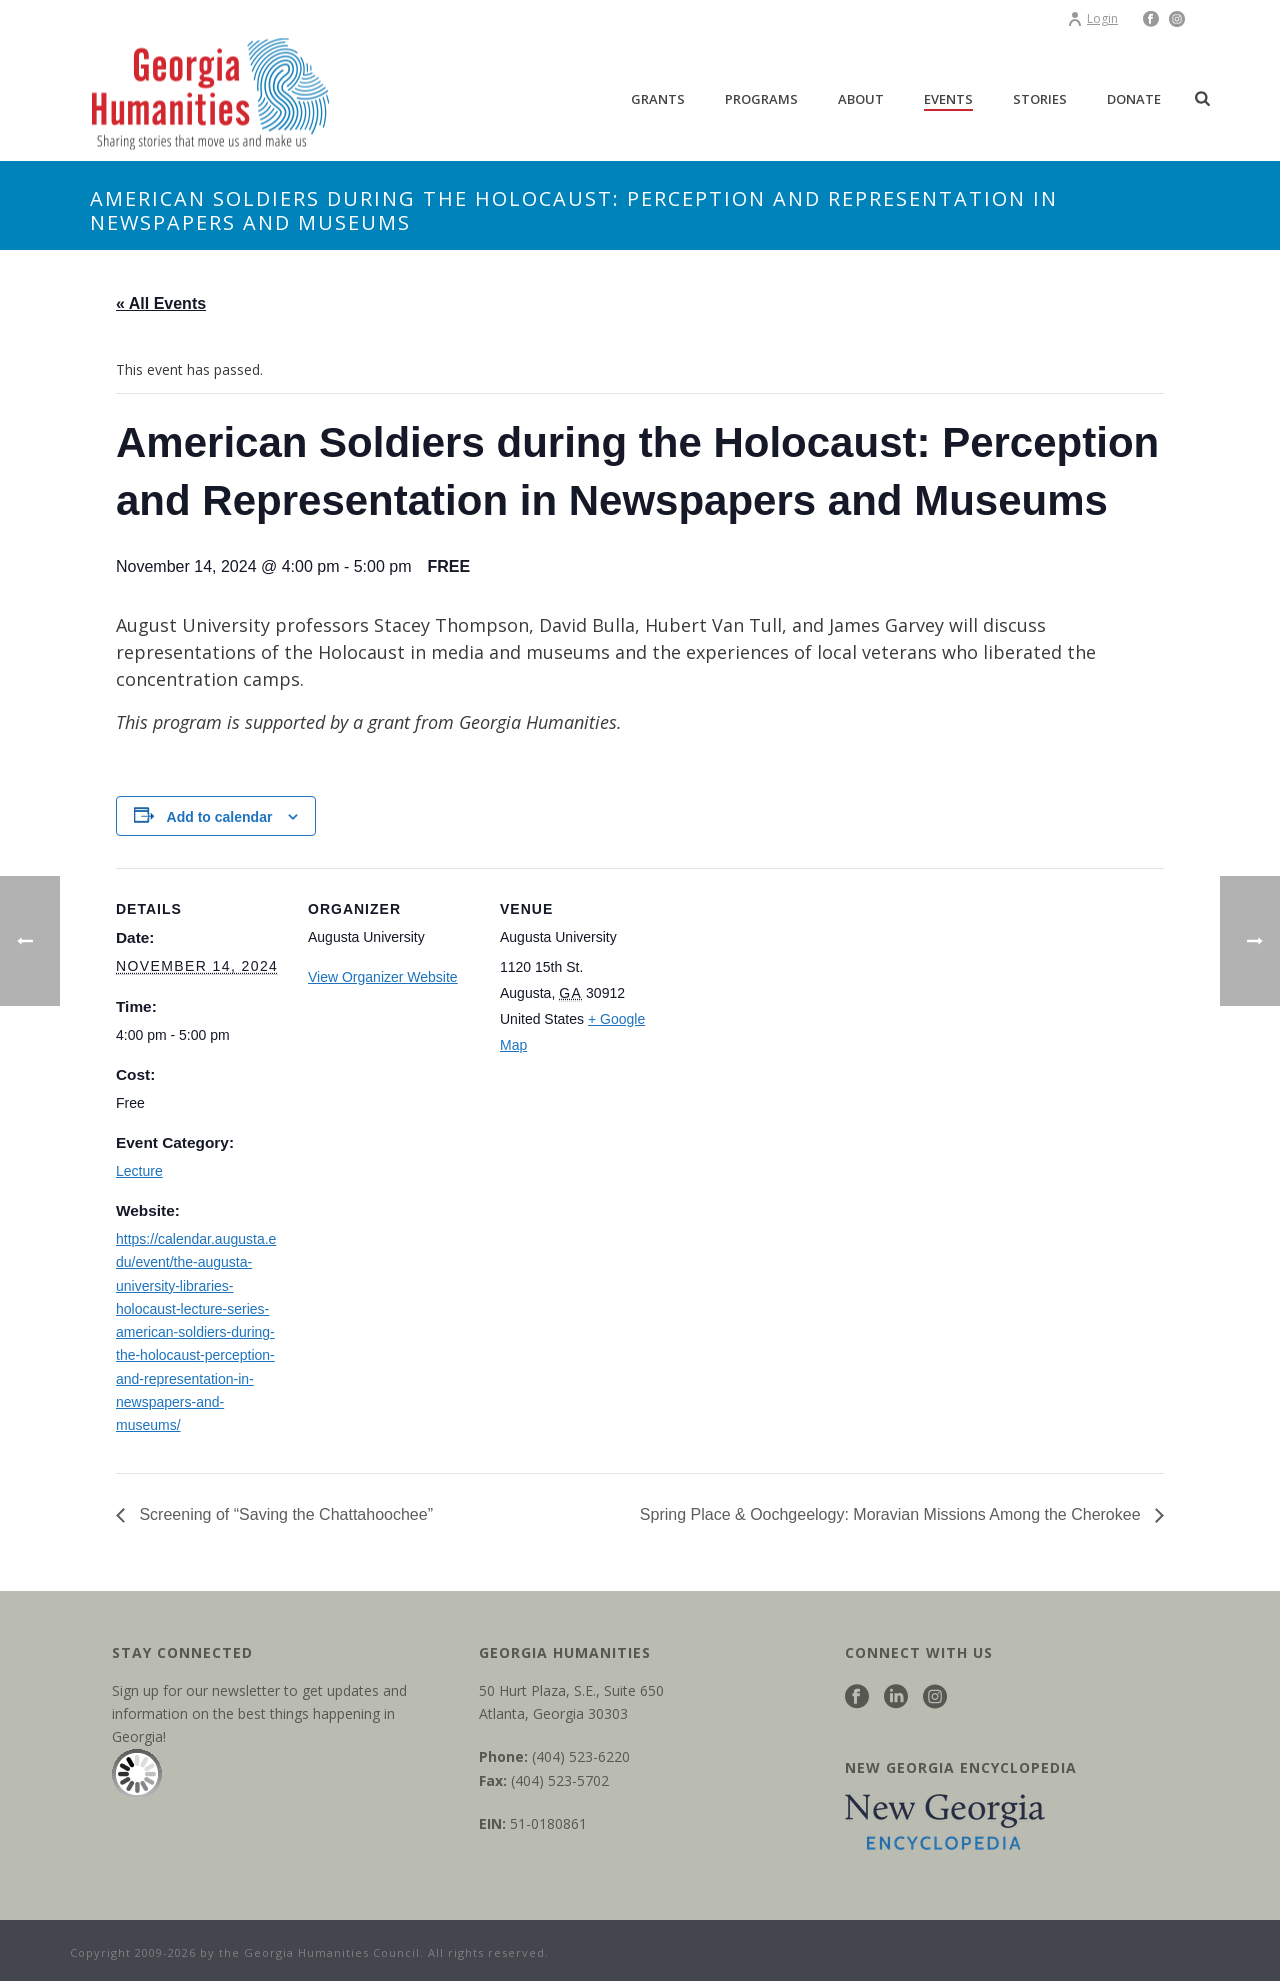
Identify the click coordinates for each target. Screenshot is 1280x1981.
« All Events (161, 303)
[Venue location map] (797, 1005)
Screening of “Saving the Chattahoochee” (284, 1514)
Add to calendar (220, 817)
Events (948, 99)
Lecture (139, 1171)
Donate (1134, 99)
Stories (1040, 99)
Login (1092, 18)
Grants (658, 99)
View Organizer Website (383, 977)
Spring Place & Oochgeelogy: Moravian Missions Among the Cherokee (892, 1514)
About (861, 99)
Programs (761, 99)
